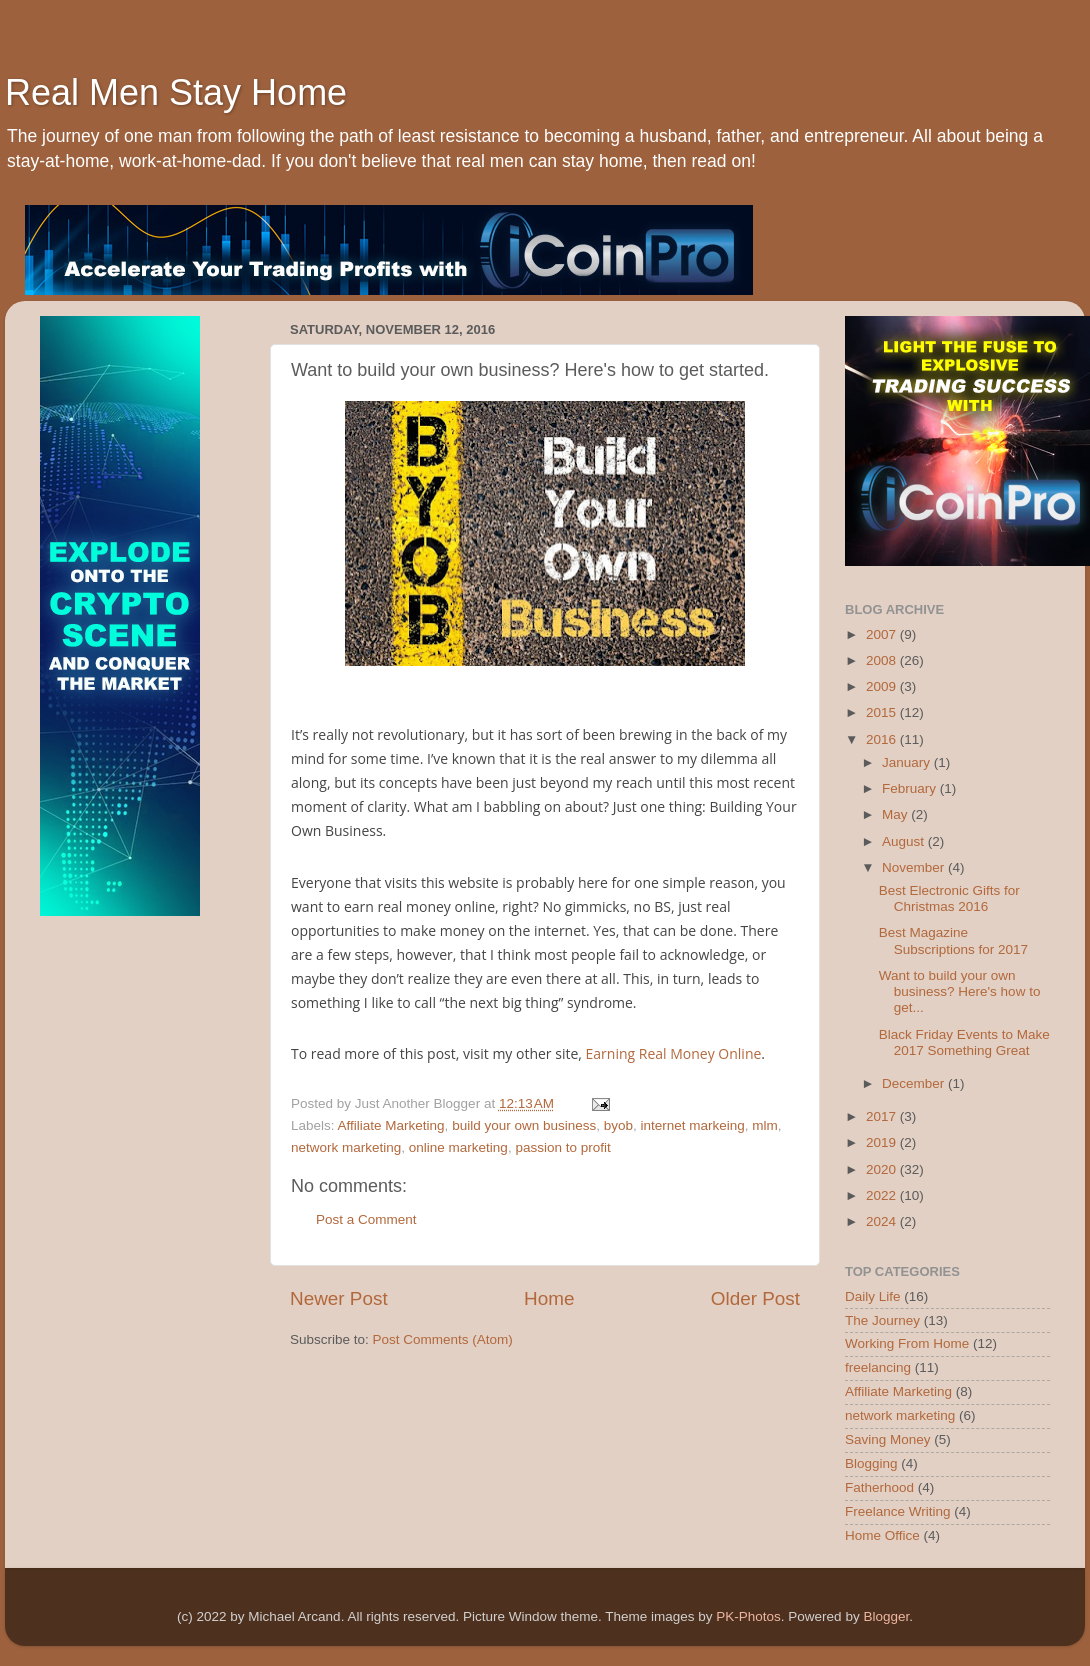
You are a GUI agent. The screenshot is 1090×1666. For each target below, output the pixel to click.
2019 (883, 1142)
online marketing (458, 1147)
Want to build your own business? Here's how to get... (960, 991)
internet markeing (693, 1125)
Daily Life (873, 1296)
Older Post (755, 1298)
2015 (883, 712)
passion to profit (562, 1147)
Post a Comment (366, 1219)
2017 (883, 1116)
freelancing (878, 1367)
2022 (883, 1195)
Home (549, 1298)
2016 (883, 739)
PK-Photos (748, 1616)
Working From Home (907, 1343)
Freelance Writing (898, 1511)
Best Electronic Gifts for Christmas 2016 (949, 898)
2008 (883, 660)
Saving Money (888, 1439)
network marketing (346, 1147)
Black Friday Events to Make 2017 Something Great (964, 1042)
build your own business (524, 1125)
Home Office (882, 1535)
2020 (883, 1169)
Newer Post (339, 1298)
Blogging (871, 1463)
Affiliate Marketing (391, 1125)
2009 (883, 686)
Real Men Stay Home (176, 92)
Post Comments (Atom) (443, 1339)
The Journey (882, 1320)
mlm (765, 1125)
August (905, 841)
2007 (883, 634)
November (915, 867)
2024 (883, 1221)
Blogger (886, 1616)
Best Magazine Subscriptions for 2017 (953, 940)
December (915, 1083)
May (896, 814)
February (911, 788)
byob (618, 1125)
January (908, 762)
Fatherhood (879, 1487)
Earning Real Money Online (674, 1053)
